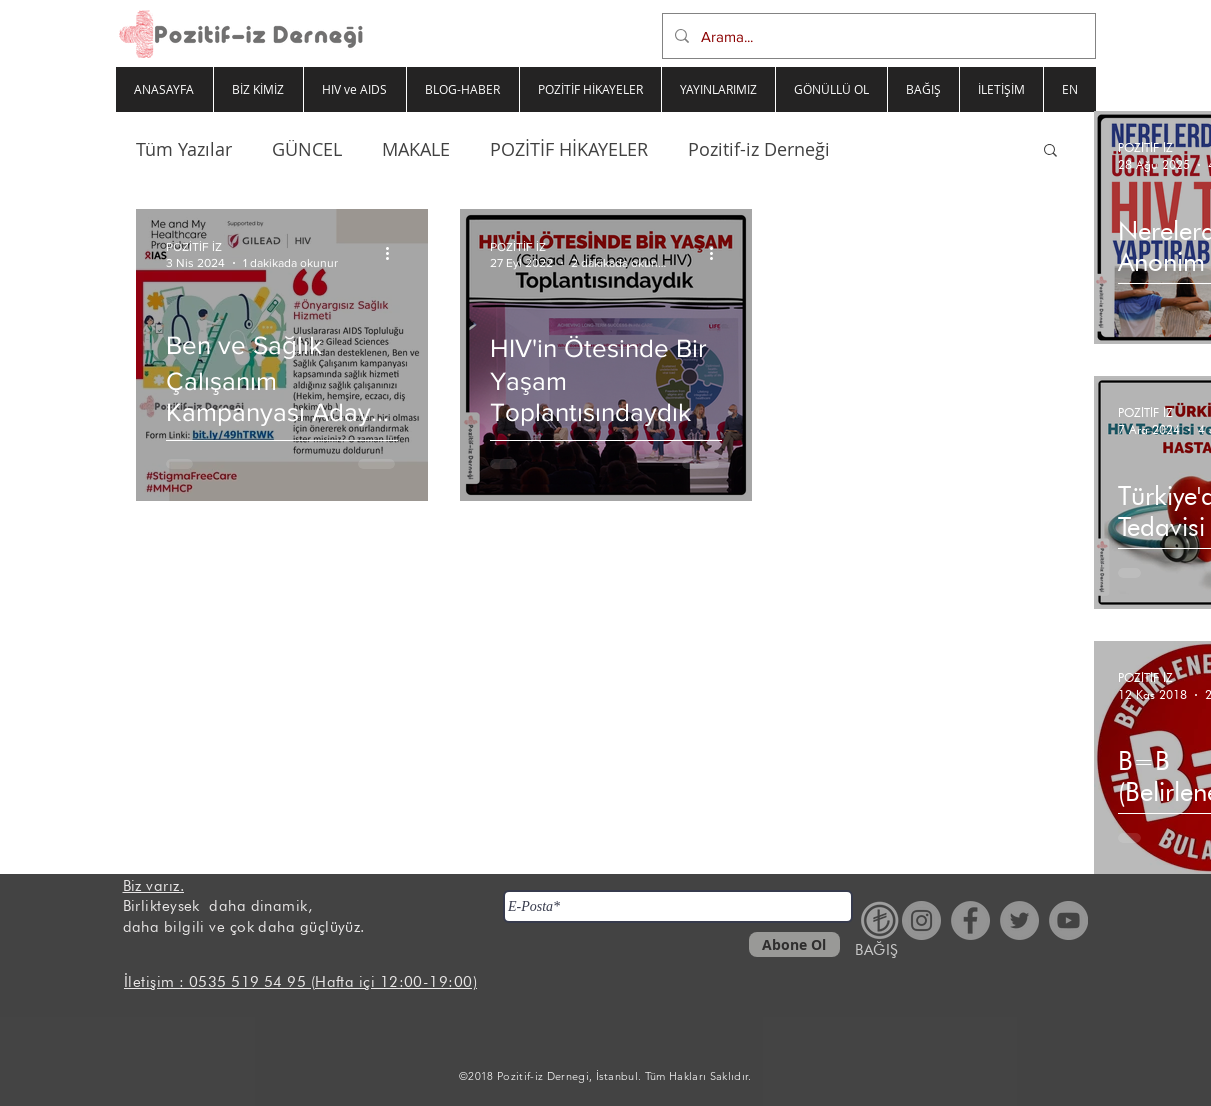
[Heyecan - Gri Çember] (1019, 920)
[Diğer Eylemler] (395, 253)
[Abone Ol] (794, 944)
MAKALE (416, 149)
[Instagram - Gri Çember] (921, 920)
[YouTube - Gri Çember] (1068, 920)
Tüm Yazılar (184, 149)
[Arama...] (877, 36)
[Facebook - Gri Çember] (970, 920)
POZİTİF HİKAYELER (569, 149)
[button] (1050, 151)
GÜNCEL (307, 149)
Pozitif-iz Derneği (759, 149)
